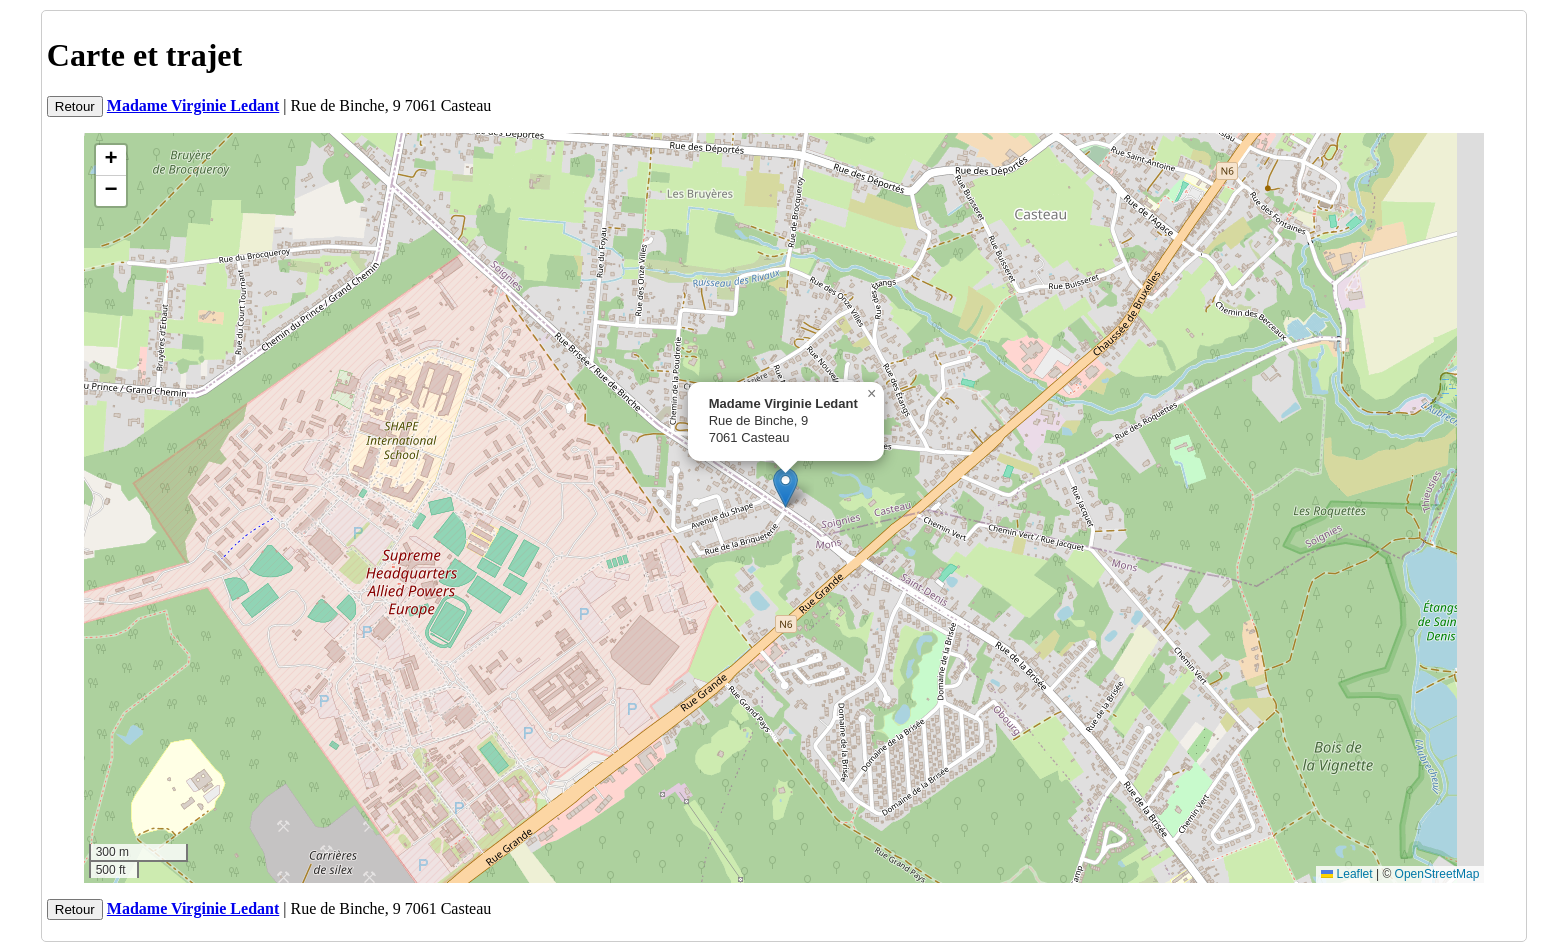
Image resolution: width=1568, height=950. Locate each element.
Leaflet (1346, 874)
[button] (785, 487)
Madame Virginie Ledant (193, 105)
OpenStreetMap (1437, 874)
